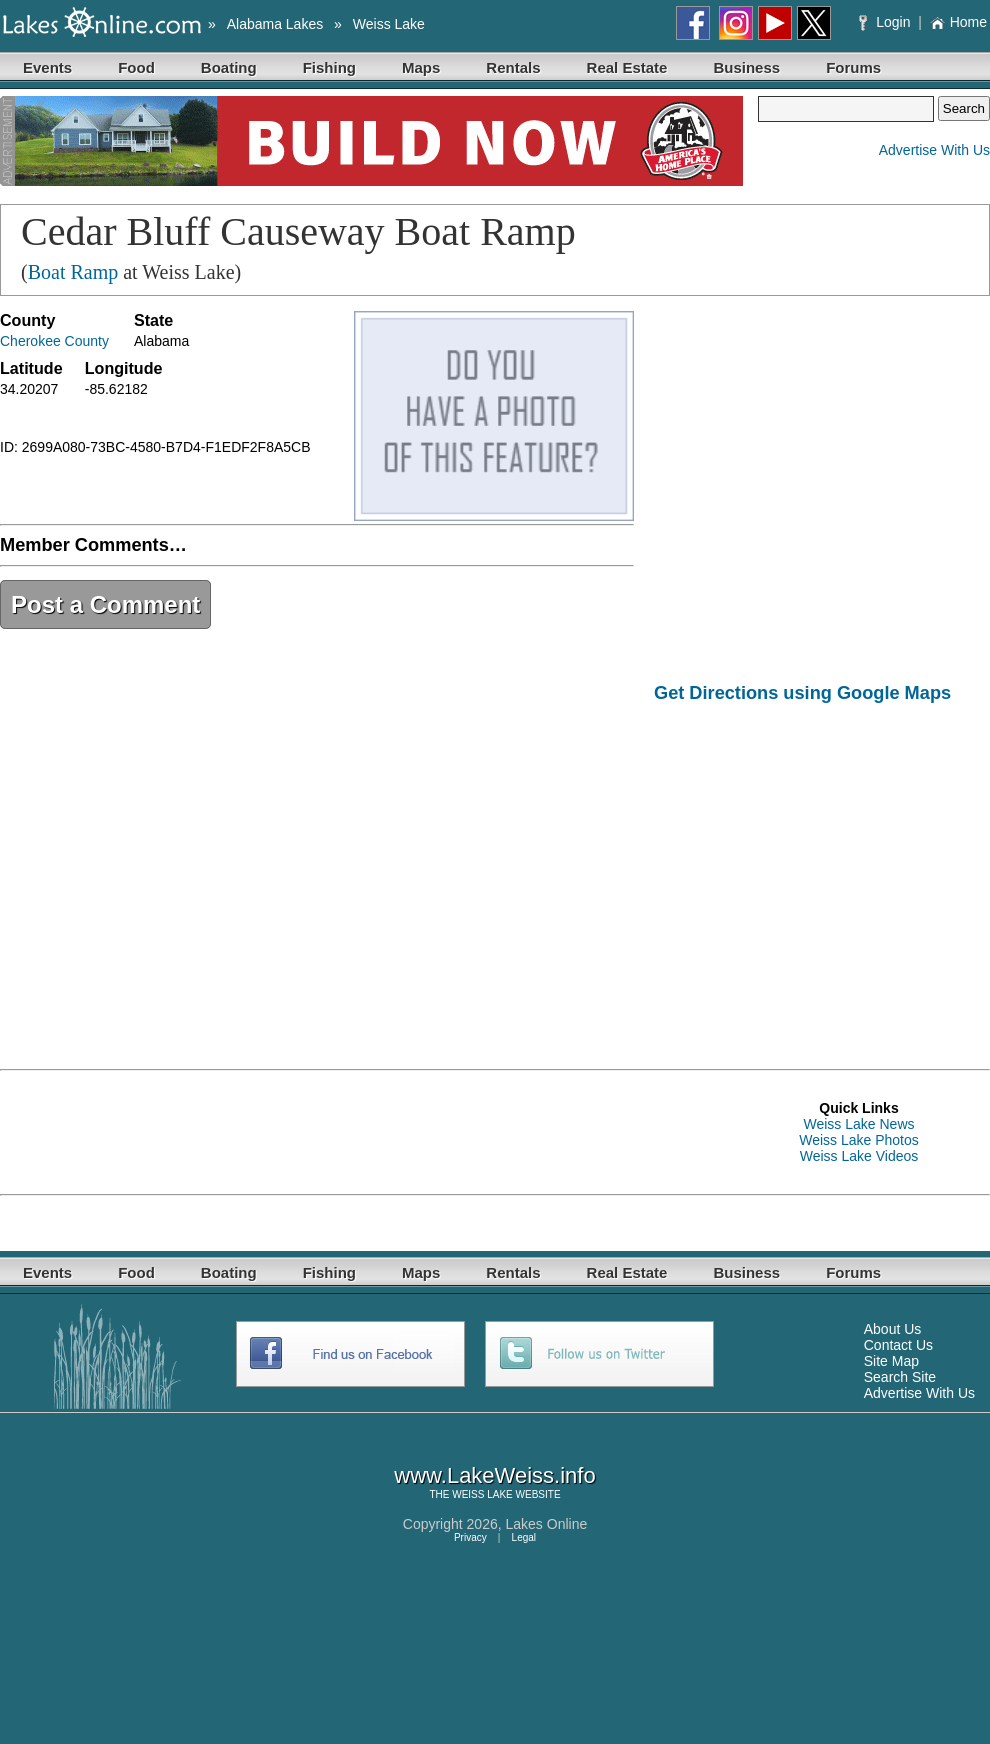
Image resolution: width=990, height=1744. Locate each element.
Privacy (470, 1537)
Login (886, 22)
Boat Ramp (73, 272)
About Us (893, 1329)
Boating (229, 67)
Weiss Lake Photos (859, 1140)
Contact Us (898, 1345)
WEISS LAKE (482, 1494)
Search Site (900, 1377)
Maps (421, 67)
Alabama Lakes (275, 24)
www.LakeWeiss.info (494, 1475)
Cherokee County (54, 341)
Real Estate (627, 67)
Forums (853, 67)
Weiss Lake (389, 24)
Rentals (513, 67)
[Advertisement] (822, 872)
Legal (524, 1537)
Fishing (329, 67)
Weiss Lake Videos (859, 1156)
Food (136, 67)
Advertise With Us (934, 150)
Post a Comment (105, 604)
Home (958, 22)
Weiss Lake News (858, 1124)
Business (746, 67)
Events (47, 67)
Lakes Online (547, 1524)
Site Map (891, 1361)
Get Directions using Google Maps (802, 693)
